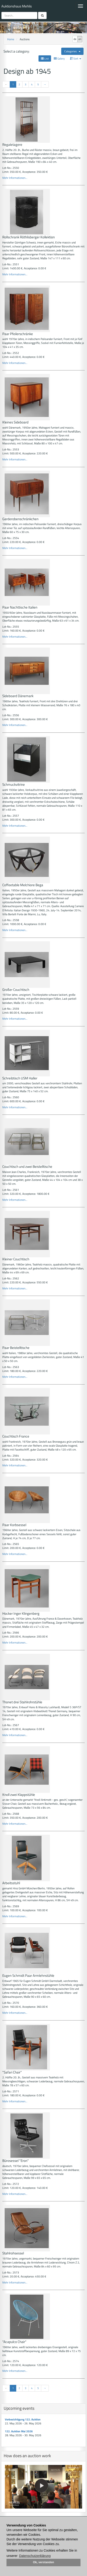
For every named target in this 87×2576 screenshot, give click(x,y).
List (45, 58)
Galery (59, 58)
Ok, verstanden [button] (43, 2562)
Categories (72, 51)
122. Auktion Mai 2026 (19, 2431)
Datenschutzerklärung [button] (35, 2556)
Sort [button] (75, 58)
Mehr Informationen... (14, 178)
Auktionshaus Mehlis (16, 6)
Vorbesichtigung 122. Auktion (23, 2419)
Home (10, 39)
